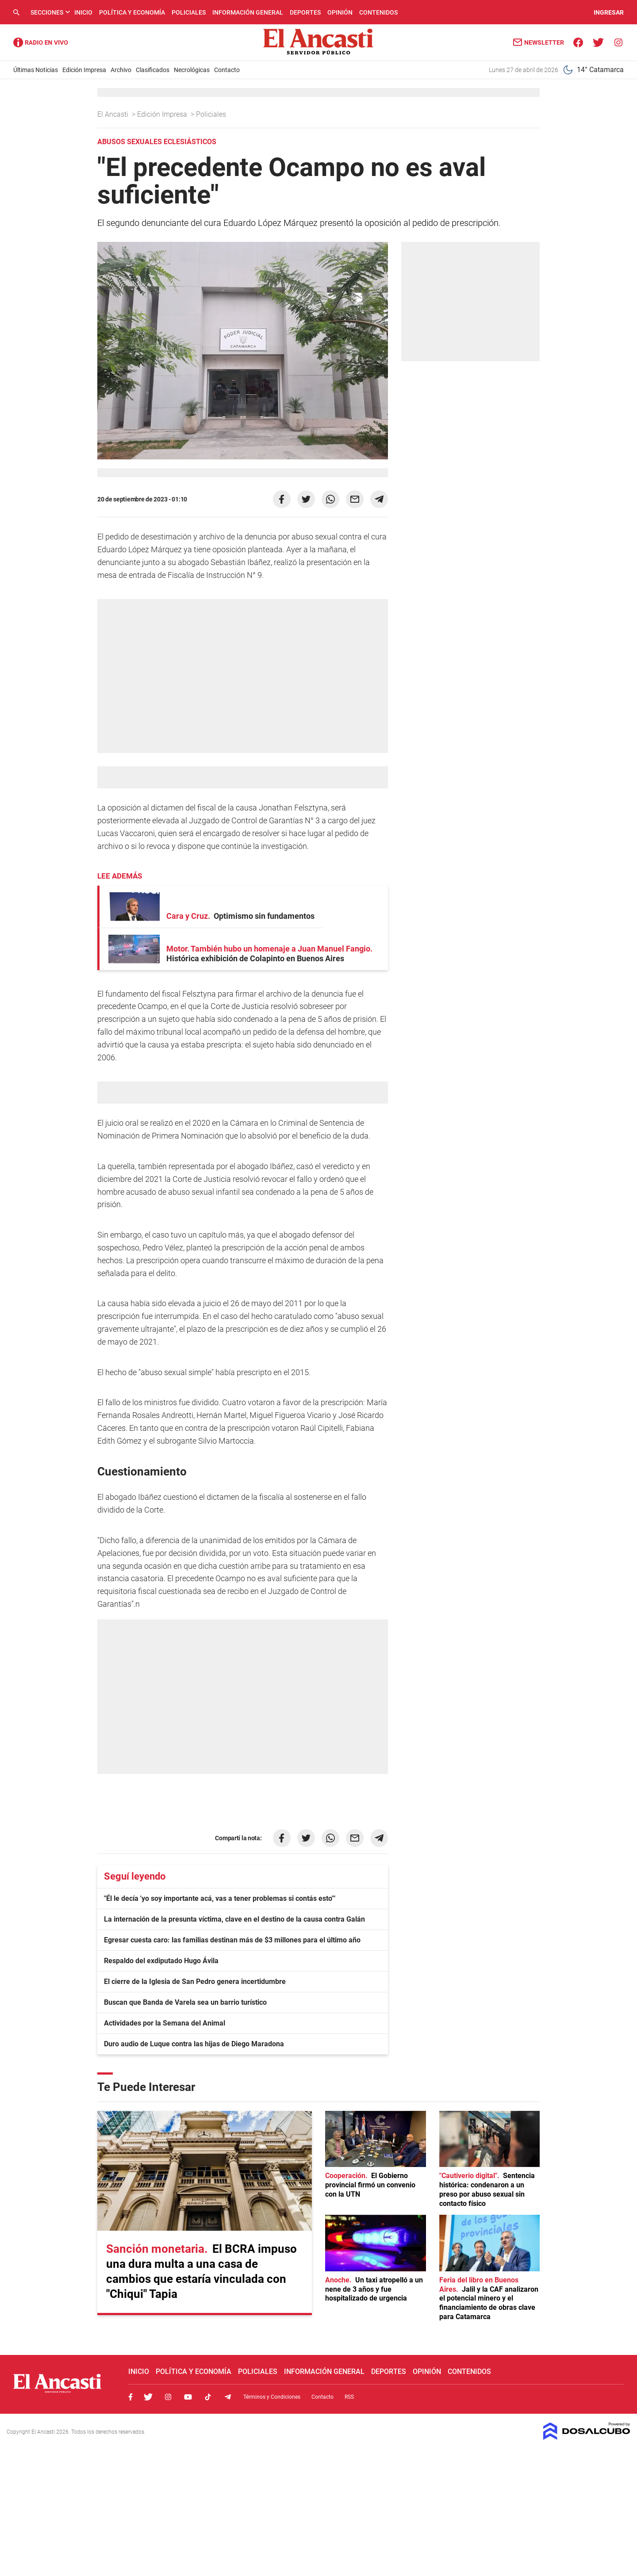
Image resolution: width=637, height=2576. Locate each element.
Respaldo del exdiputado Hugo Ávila (161, 1961)
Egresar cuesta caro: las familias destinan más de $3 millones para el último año (232, 1940)
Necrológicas (192, 69)
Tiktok (207, 2396)
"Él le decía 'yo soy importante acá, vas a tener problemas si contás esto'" (219, 1898)
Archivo (121, 69)
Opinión (340, 12)
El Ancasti (113, 114)
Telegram (227, 2396)
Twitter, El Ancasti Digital (148, 2396)
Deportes (305, 12)
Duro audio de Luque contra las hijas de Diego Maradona (194, 2044)
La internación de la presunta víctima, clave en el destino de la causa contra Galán (234, 1919)
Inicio (83, 12)
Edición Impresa (84, 69)
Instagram (168, 2396)
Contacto (227, 69)
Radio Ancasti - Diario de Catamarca (40, 42)
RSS (349, 2397)
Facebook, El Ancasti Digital (130, 2396)
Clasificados (152, 69)
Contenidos (378, 12)
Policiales (189, 12)
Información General (247, 12)
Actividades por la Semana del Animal (164, 2023)
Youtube (188, 2396)
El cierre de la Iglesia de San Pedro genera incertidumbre (195, 1981)
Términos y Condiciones (271, 2397)
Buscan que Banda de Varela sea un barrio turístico (185, 2002)
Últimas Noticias (35, 69)
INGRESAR (609, 12)
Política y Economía (132, 12)
